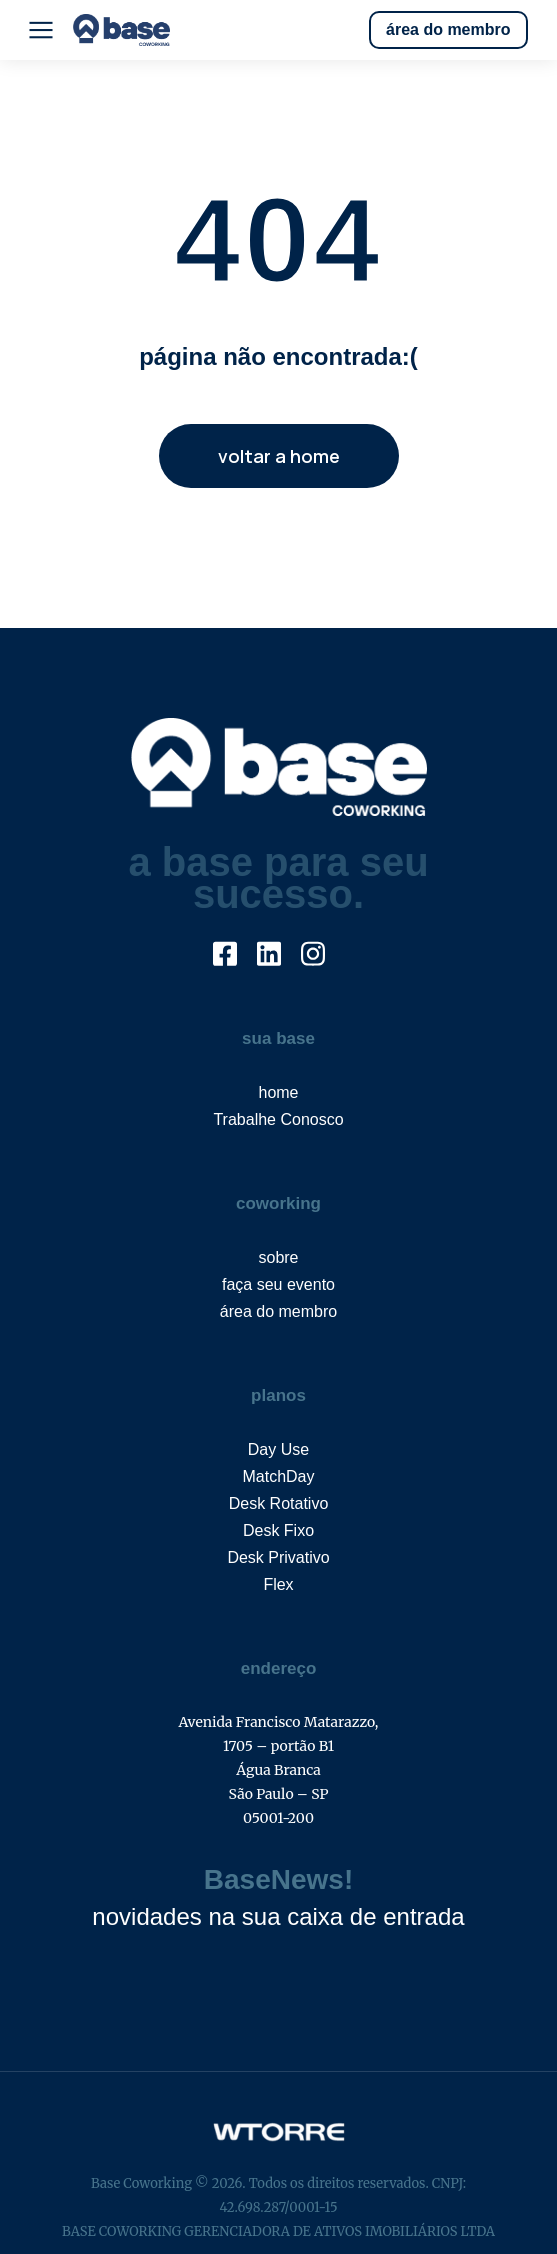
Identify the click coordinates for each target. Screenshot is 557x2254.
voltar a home (279, 456)
